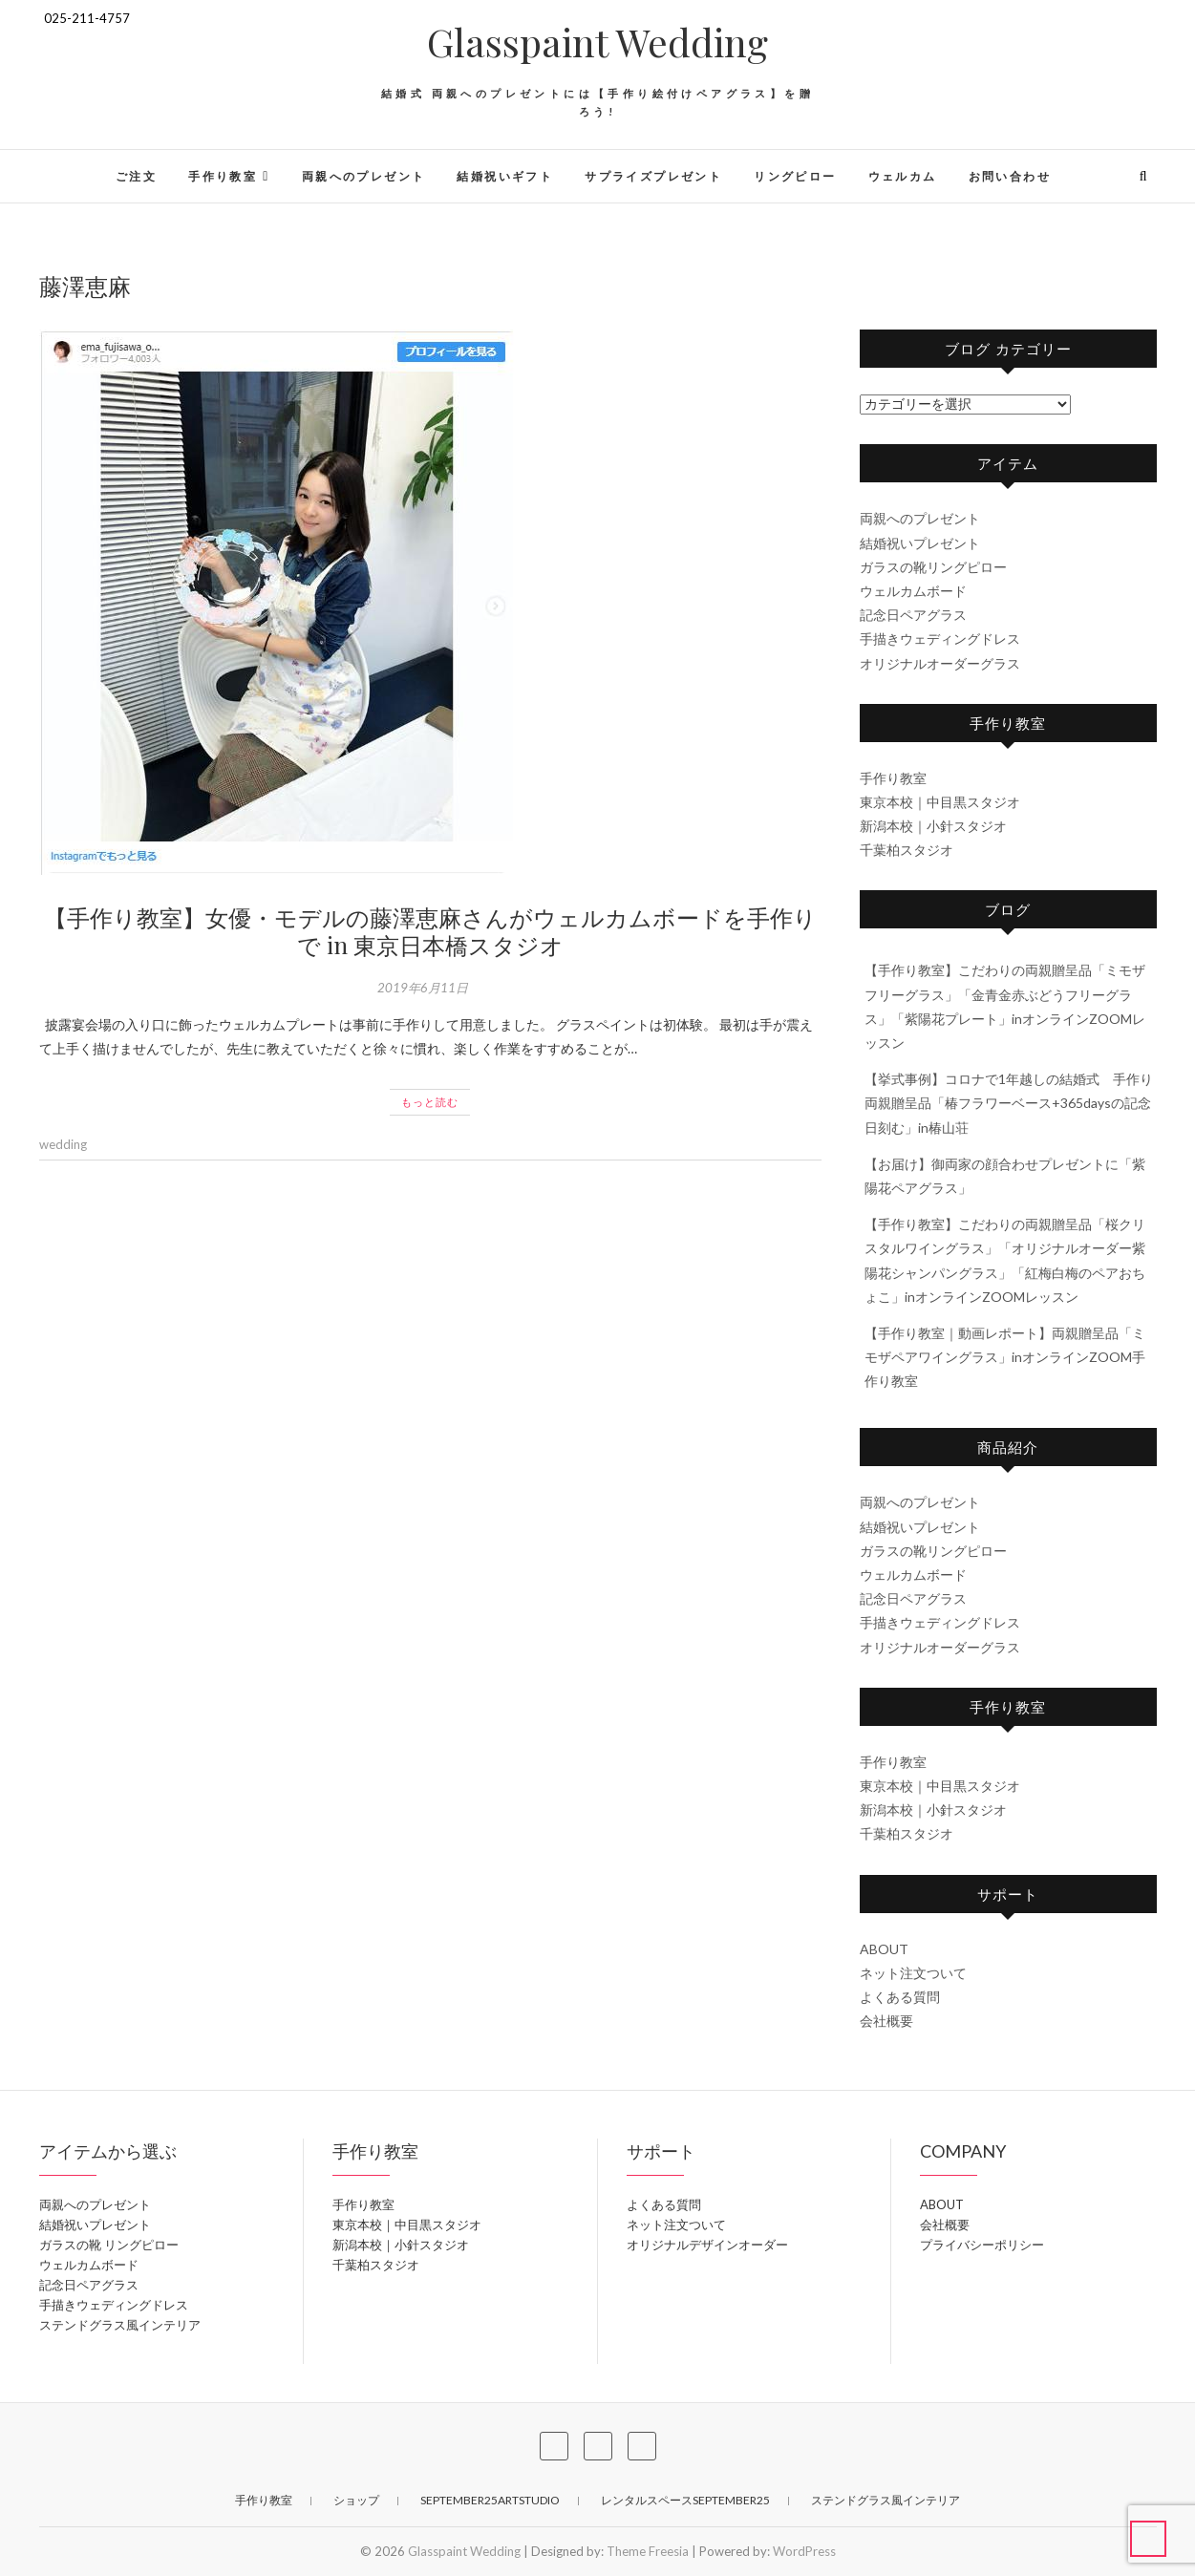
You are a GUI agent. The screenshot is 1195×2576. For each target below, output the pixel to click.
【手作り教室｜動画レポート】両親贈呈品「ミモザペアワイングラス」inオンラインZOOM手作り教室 (1004, 1357)
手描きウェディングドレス (940, 638)
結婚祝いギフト (505, 176)
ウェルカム (902, 176)
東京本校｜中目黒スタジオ (940, 802)
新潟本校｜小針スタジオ (933, 826)
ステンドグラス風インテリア (120, 2324)
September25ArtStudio (490, 2500)
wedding (63, 1144)
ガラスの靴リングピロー (933, 567)
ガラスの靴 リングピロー (109, 2244)
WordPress (804, 2551)
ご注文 (136, 176)
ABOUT (884, 1949)
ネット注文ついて (913, 1973)
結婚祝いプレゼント (920, 543)
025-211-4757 (84, 18)
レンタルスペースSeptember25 (685, 2500)
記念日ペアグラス (913, 615)
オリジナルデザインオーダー (707, 2244)
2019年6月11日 (422, 987)
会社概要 (886, 2020)
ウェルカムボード (913, 591)
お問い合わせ (1010, 176)
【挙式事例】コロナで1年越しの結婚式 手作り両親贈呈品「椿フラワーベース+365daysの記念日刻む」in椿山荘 (1008, 1103)
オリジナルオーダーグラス (940, 663)
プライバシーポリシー (982, 2244)
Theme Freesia (648, 2551)
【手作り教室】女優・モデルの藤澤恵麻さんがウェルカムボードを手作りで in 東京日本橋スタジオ (430, 931)
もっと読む (430, 1102)
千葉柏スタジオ (906, 849)
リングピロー (795, 176)
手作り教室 (222, 176)
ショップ (356, 2500)
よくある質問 (900, 1997)
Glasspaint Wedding (597, 42)
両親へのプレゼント (364, 176)
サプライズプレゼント (653, 176)
